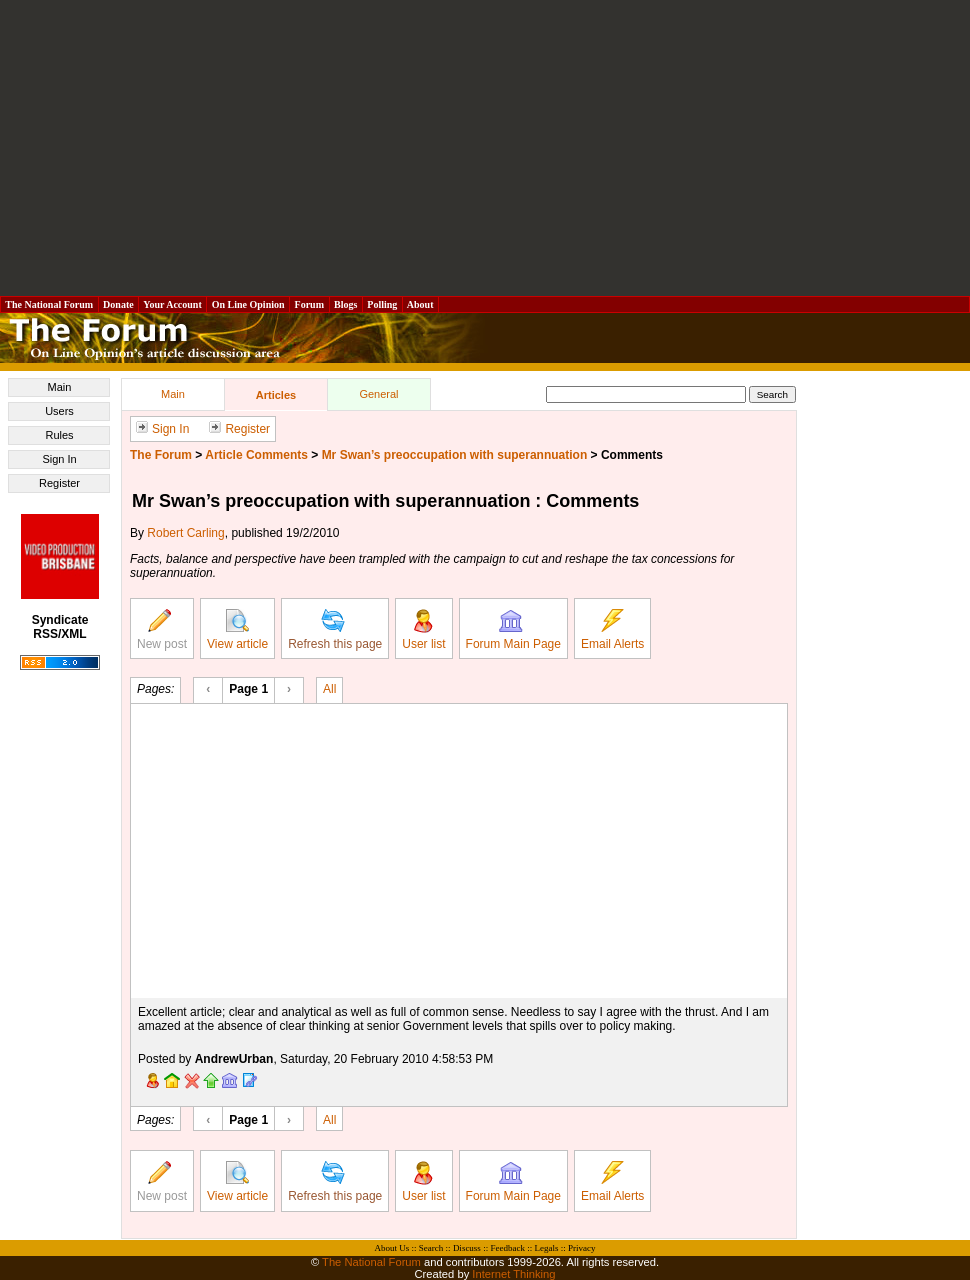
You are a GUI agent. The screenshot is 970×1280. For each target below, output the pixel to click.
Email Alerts (612, 630)
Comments (632, 455)
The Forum (161, 455)
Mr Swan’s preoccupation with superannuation (455, 455)
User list (423, 630)
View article (237, 630)
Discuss (467, 1248)
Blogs (346, 304)
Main (60, 387)
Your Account (172, 304)
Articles (276, 395)
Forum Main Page (513, 630)
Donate (119, 304)
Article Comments (256, 455)
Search (431, 1248)
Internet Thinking (513, 1274)
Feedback (507, 1248)
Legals (546, 1248)
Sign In (59, 459)
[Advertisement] (485, 148)
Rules (59, 435)
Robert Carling (185, 533)
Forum (309, 304)
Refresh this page (335, 630)
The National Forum (49, 304)
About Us (392, 1248)
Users (59, 411)
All (329, 688)
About (420, 304)
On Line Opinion (248, 304)
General (378, 394)
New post (162, 630)
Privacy (582, 1248)
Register (59, 483)
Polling (382, 304)
